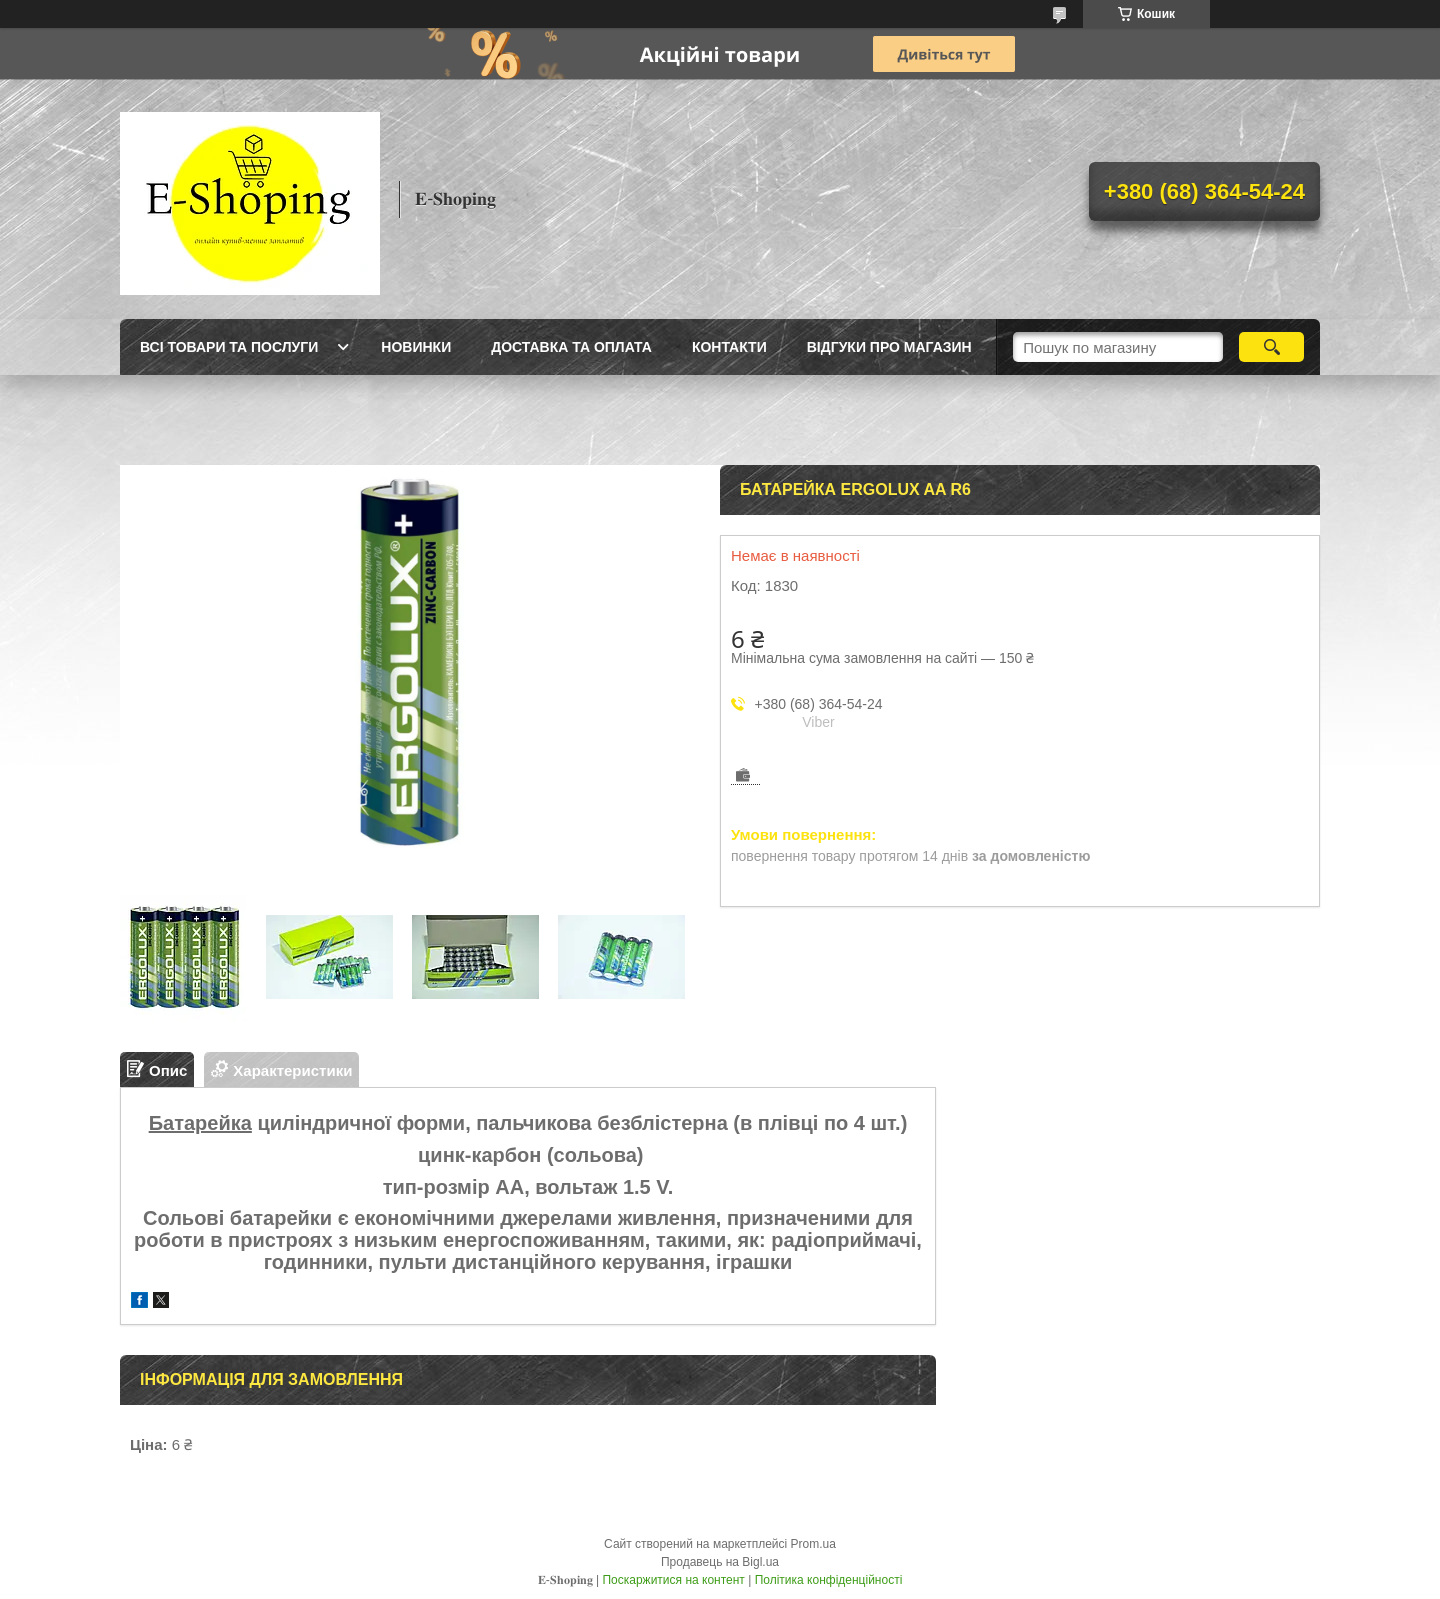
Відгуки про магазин (889, 347)
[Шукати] (1271, 347)
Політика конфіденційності (829, 1580)
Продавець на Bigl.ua (720, 1562)
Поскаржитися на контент (673, 1580)
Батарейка (200, 1123)
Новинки (416, 347)
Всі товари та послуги (229, 347)
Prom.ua (813, 1544)
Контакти (729, 347)
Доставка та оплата (571, 347)
